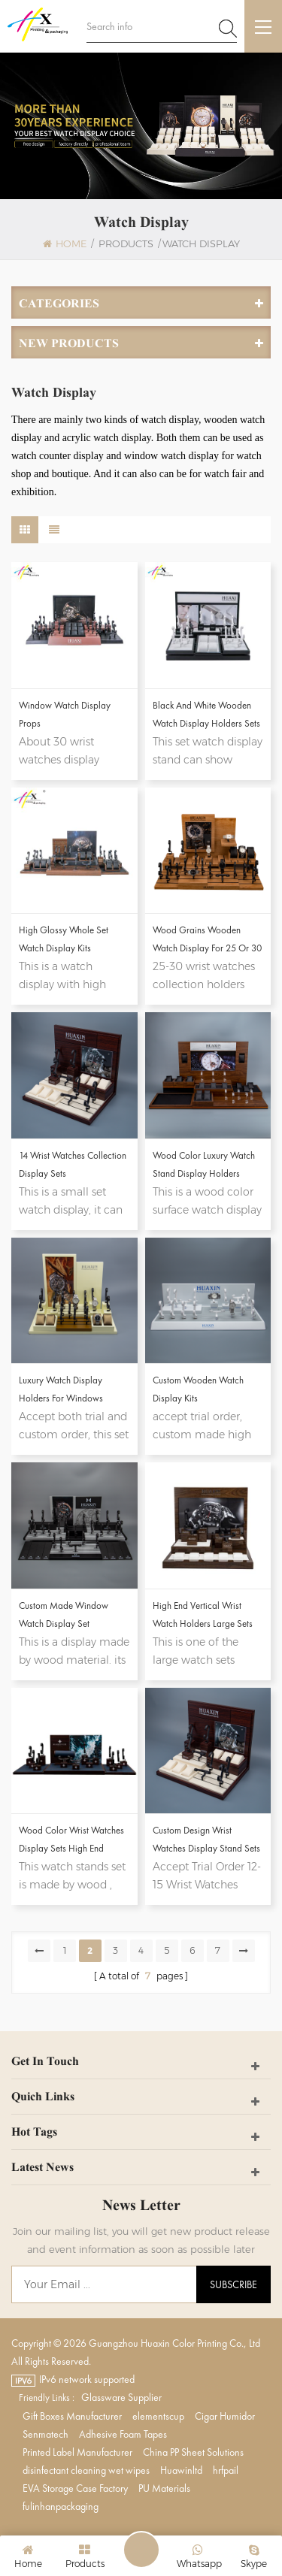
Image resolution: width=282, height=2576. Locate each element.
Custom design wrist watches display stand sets (206, 1839)
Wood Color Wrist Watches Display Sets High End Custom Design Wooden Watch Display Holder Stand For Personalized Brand (74, 1841)
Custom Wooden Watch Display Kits (198, 1389)
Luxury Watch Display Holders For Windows (61, 1389)
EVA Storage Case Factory (75, 2488)
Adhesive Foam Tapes (123, 2434)
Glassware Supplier (121, 2397)
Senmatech (45, 2434)
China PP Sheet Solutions (193, 2452)
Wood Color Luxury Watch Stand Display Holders (204, 1164)
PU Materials (164, 2488)
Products (126, 243)
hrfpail (225, 2470)
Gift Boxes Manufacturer (72, 2416)
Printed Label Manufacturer (77, 2452)
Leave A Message (141, 2549)
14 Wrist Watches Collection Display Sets (72, 1164)
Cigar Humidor (225, 2416)
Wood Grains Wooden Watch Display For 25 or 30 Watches (207, 940)
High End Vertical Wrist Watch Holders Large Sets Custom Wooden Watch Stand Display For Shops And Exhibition (203, 1616)
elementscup (158, 2416)
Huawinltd (181, 2470)
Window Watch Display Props (65, 714)
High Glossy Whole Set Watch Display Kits (63, 939)
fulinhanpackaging (61, 2506)
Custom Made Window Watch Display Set (63, 1614)
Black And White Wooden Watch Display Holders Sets (206, 714)
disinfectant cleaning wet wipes (86, 2470)
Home (64, 243)
